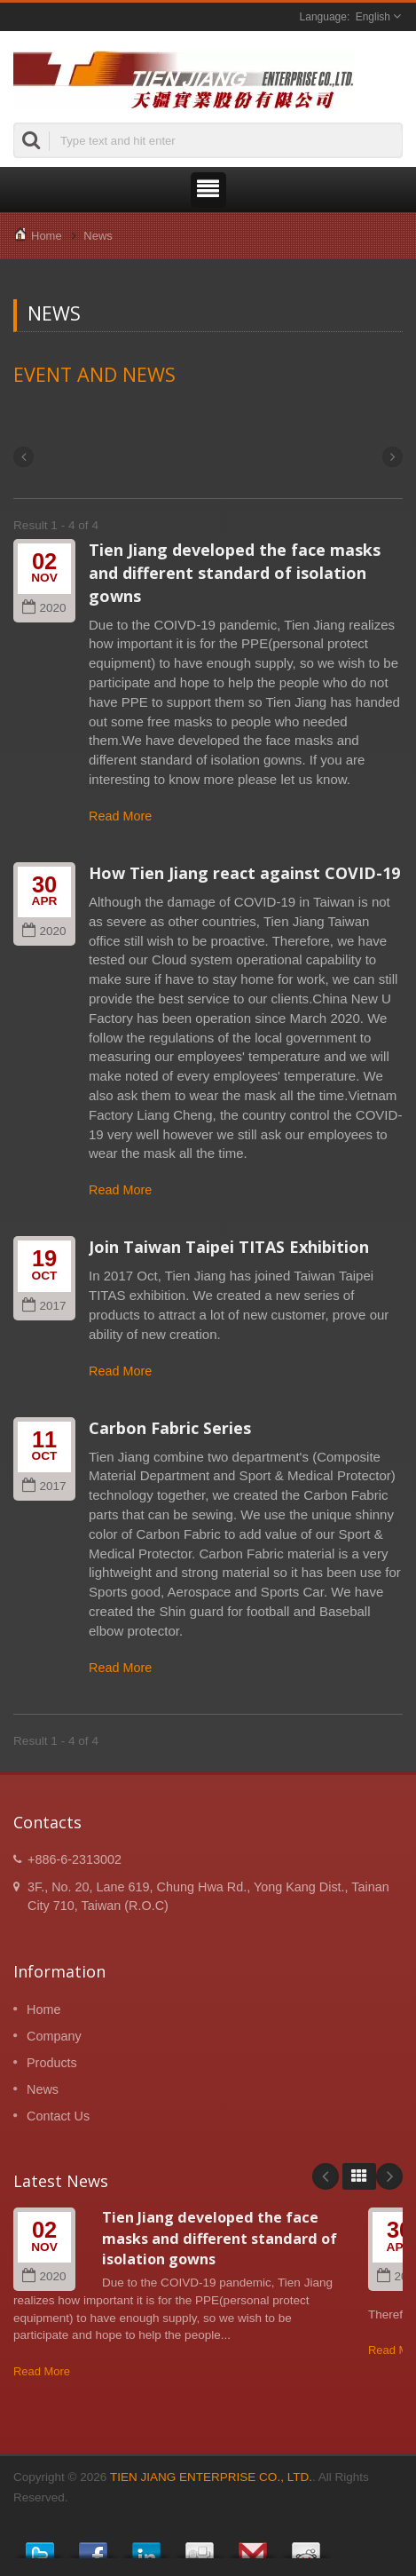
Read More (120, 816)
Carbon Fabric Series (170, 1428)
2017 (44, 1305)
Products (52, 2063)
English (373, 17)
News (98, 235)
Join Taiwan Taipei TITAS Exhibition (229, 1246)
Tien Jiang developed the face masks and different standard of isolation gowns (235, 572)
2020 (44, 607)
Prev (325, 2176)
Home (46, 235)
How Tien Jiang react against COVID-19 (244, 873)
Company (54, 2036)
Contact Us (58, 2116)
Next (389, 2176)
